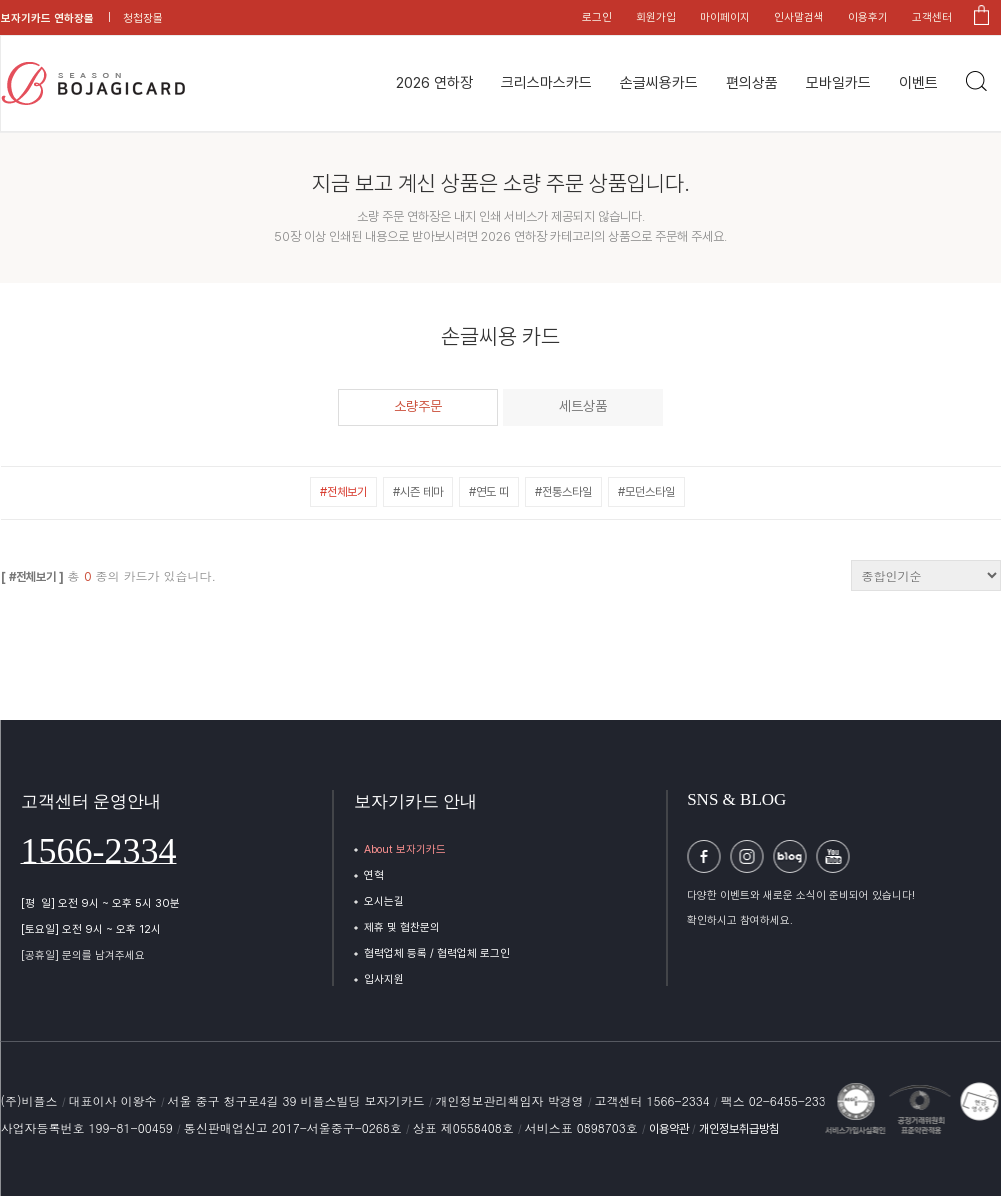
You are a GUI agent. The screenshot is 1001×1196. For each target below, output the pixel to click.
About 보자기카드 (405, 849)
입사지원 (384, 979)
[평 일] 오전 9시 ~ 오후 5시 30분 (100, 903)
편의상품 (752, 83)
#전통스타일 (563, 492)
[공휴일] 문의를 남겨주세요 (83, 955)
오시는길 (384, 901)
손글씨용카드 (659, 83)
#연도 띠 (489, 492)
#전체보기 (343, 492)
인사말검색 (799, 17)
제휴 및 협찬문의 (402, 927)
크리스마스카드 (546, 83)
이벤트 (918, 83)
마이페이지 (725, 17)
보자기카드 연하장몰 (47, 18)
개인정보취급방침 (739, 1129)
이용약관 (670, 1129)
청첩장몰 (143, 18)
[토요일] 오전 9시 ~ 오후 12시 (91, 929)
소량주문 (418, 406)
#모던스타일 (646, 492)
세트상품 (583, 406)
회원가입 (656, 17)
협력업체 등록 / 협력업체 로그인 (437, 953)
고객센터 (932, 17)
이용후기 (868, 17)
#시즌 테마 (418, 492)
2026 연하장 (434, 83)
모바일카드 (838, 83)
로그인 (597, 17)
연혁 (374, 875)
